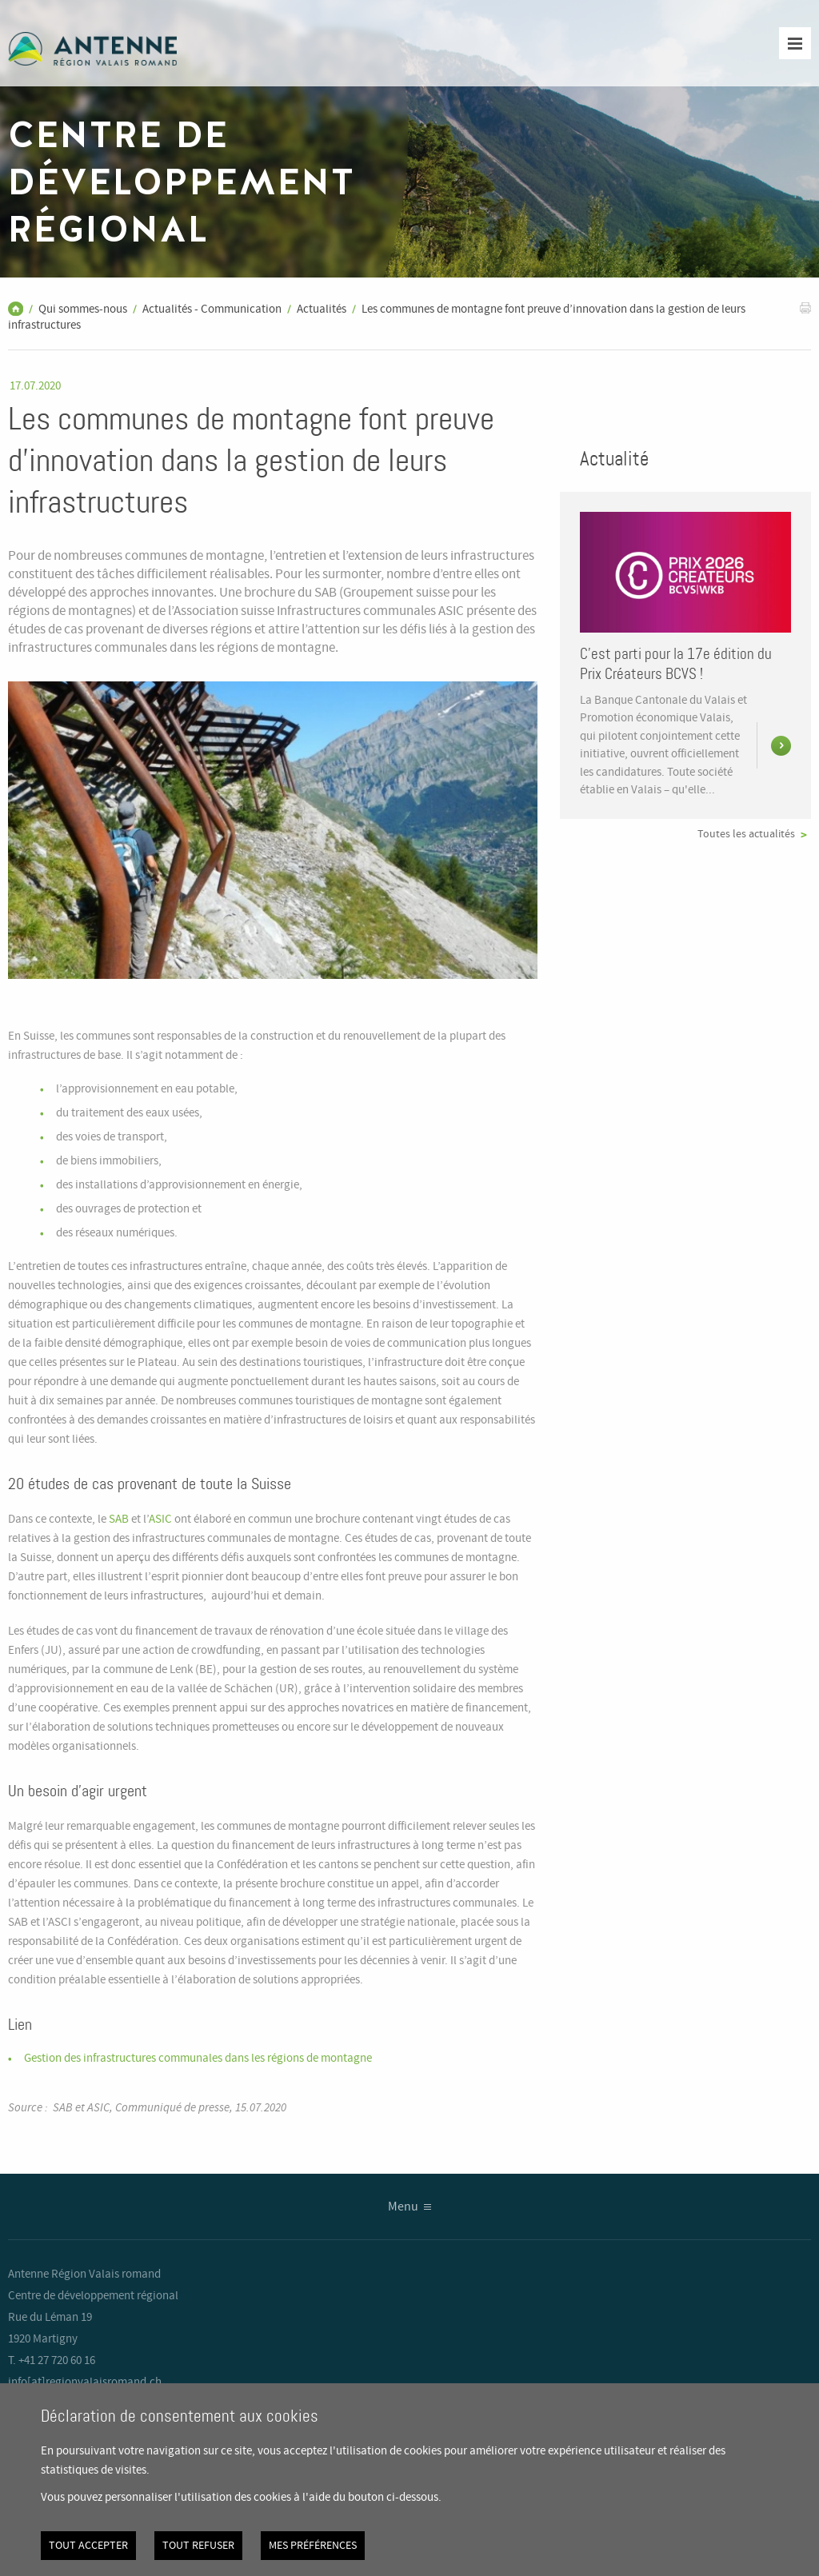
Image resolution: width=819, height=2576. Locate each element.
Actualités (321, 310)
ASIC (160, 1520)
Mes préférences (313, 2545)
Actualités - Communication (212, 310)
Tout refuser (198, 2545)
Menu (403, 2207)
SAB (119, 1520)
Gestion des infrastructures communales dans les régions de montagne (198, 2059)
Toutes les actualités (746, 834)
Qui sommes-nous (82, 310)
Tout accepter (88, 2545)
